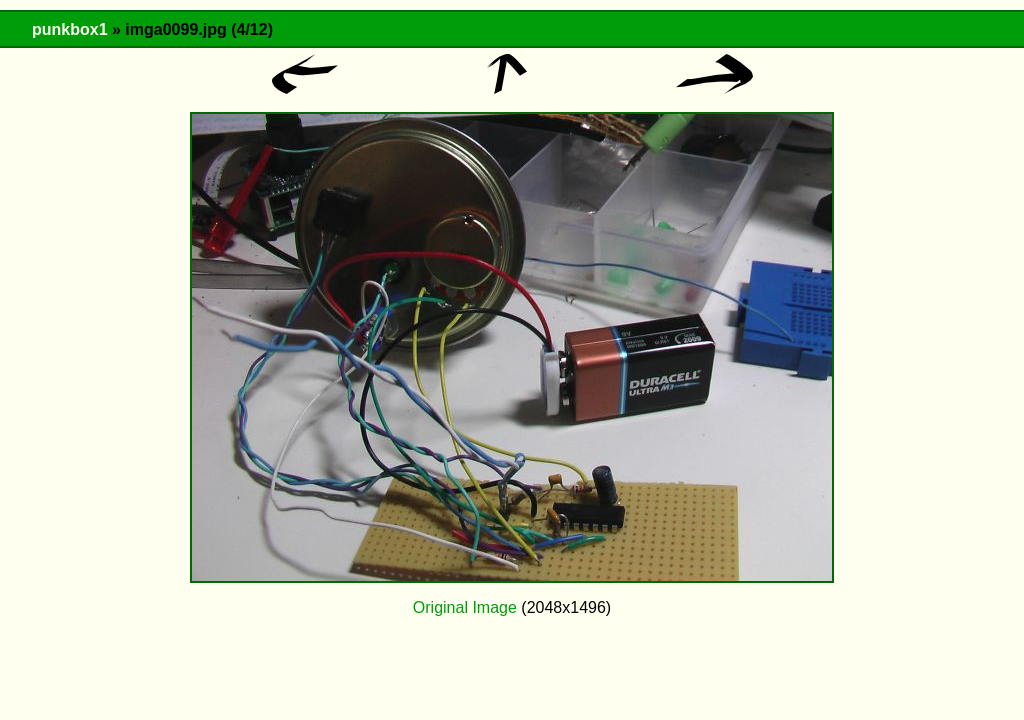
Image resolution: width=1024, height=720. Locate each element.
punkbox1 (70, 29)
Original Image (465, 607)
